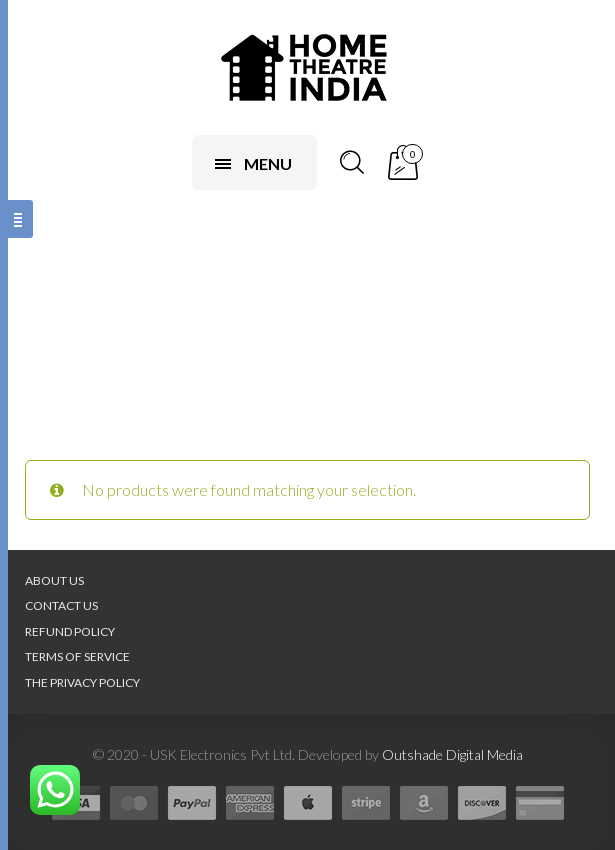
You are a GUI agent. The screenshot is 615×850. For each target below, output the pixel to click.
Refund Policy (70, 631)
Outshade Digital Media (452, 754)
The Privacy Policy (82, 682)
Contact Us (61, 605)
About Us (54, 580)
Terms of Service (77, 656)
